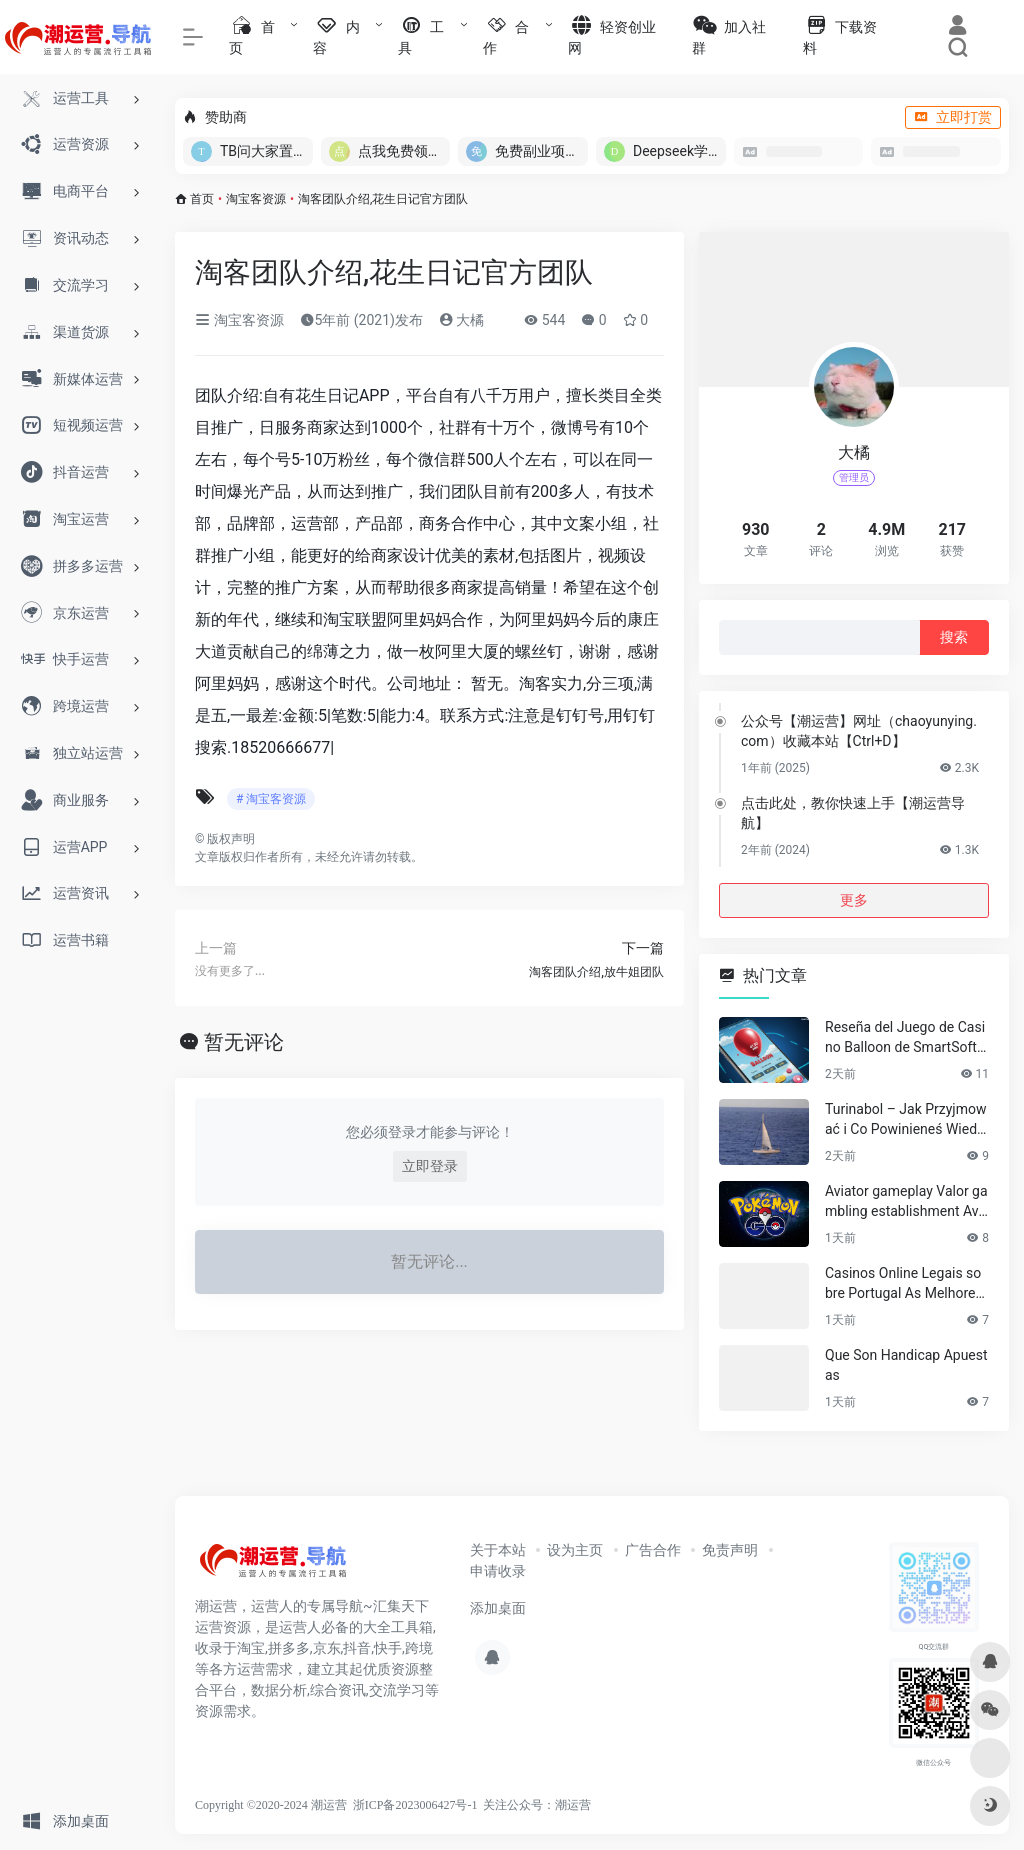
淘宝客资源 (256, 199)
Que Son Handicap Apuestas (906, 1365)
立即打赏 (953, 117)
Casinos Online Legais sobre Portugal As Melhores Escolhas (904, 1284)
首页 (202, 199)
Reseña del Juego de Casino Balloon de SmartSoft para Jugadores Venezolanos (906, 1038)
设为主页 (575, 1550)
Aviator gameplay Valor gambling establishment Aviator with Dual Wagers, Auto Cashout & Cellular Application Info (907, 1202)
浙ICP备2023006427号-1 (415, 1805)
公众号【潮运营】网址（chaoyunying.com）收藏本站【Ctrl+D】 (859, 731)
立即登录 (430, 1166)
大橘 (461, 320)
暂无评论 (244, 1042)
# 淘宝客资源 (271, 799)
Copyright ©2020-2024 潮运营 (271, 1805)
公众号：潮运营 (549, 1805)
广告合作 (653, 1550)
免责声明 (730, 1550)
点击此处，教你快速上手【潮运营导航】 (853, 813)
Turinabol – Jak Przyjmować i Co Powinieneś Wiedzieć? (906, 1120)
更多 (854, 900)
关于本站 (498, 1550)
